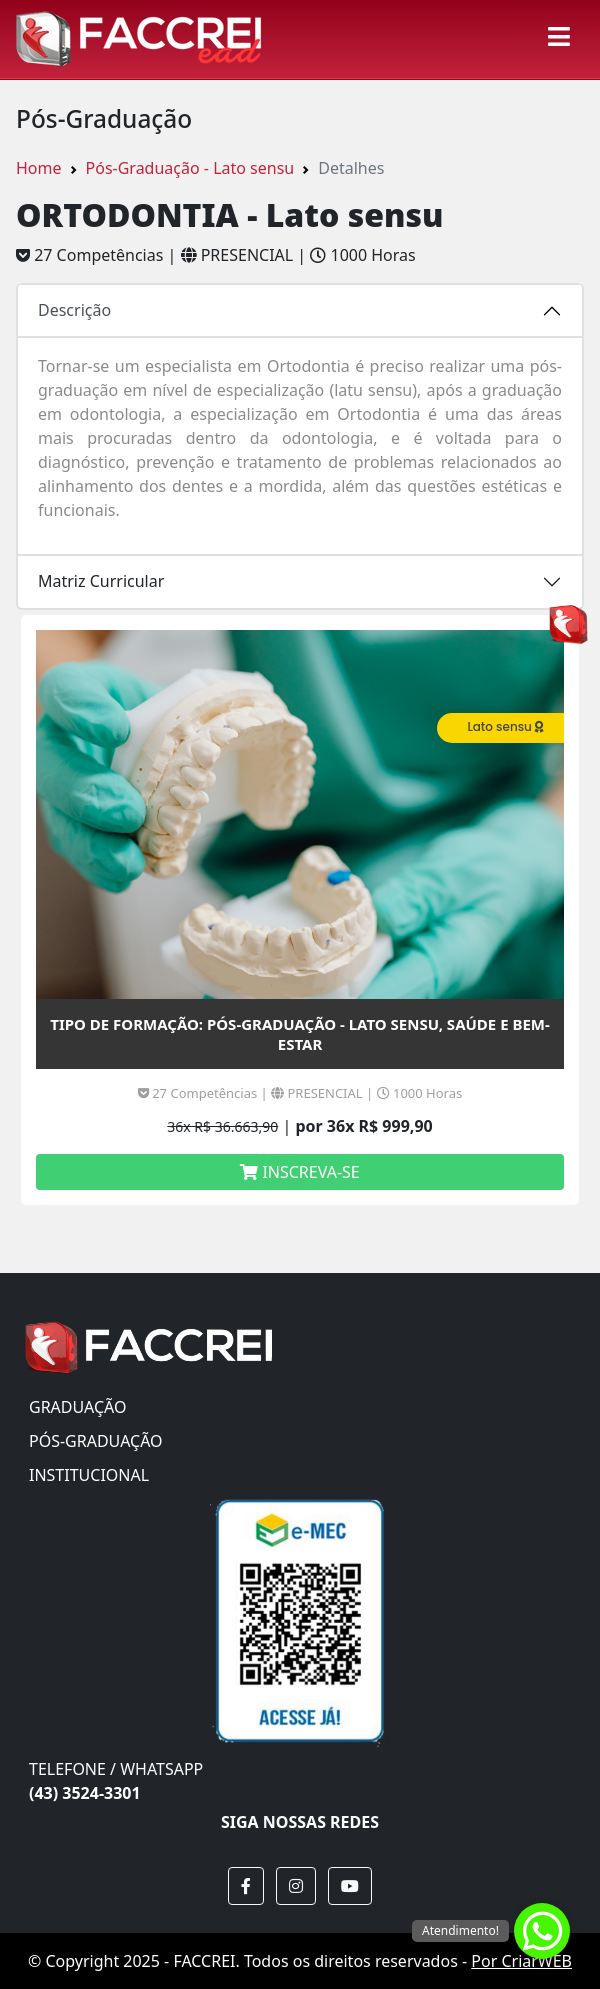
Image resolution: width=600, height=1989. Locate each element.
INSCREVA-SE (300, 1172)
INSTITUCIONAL (89, 1475)
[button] (246, 1886)
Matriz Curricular (101, 581)
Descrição (74, 310)
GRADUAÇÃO (77, 1407)
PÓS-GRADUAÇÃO (96, 1441)
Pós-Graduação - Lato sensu (190, 168)
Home (39, 168)
